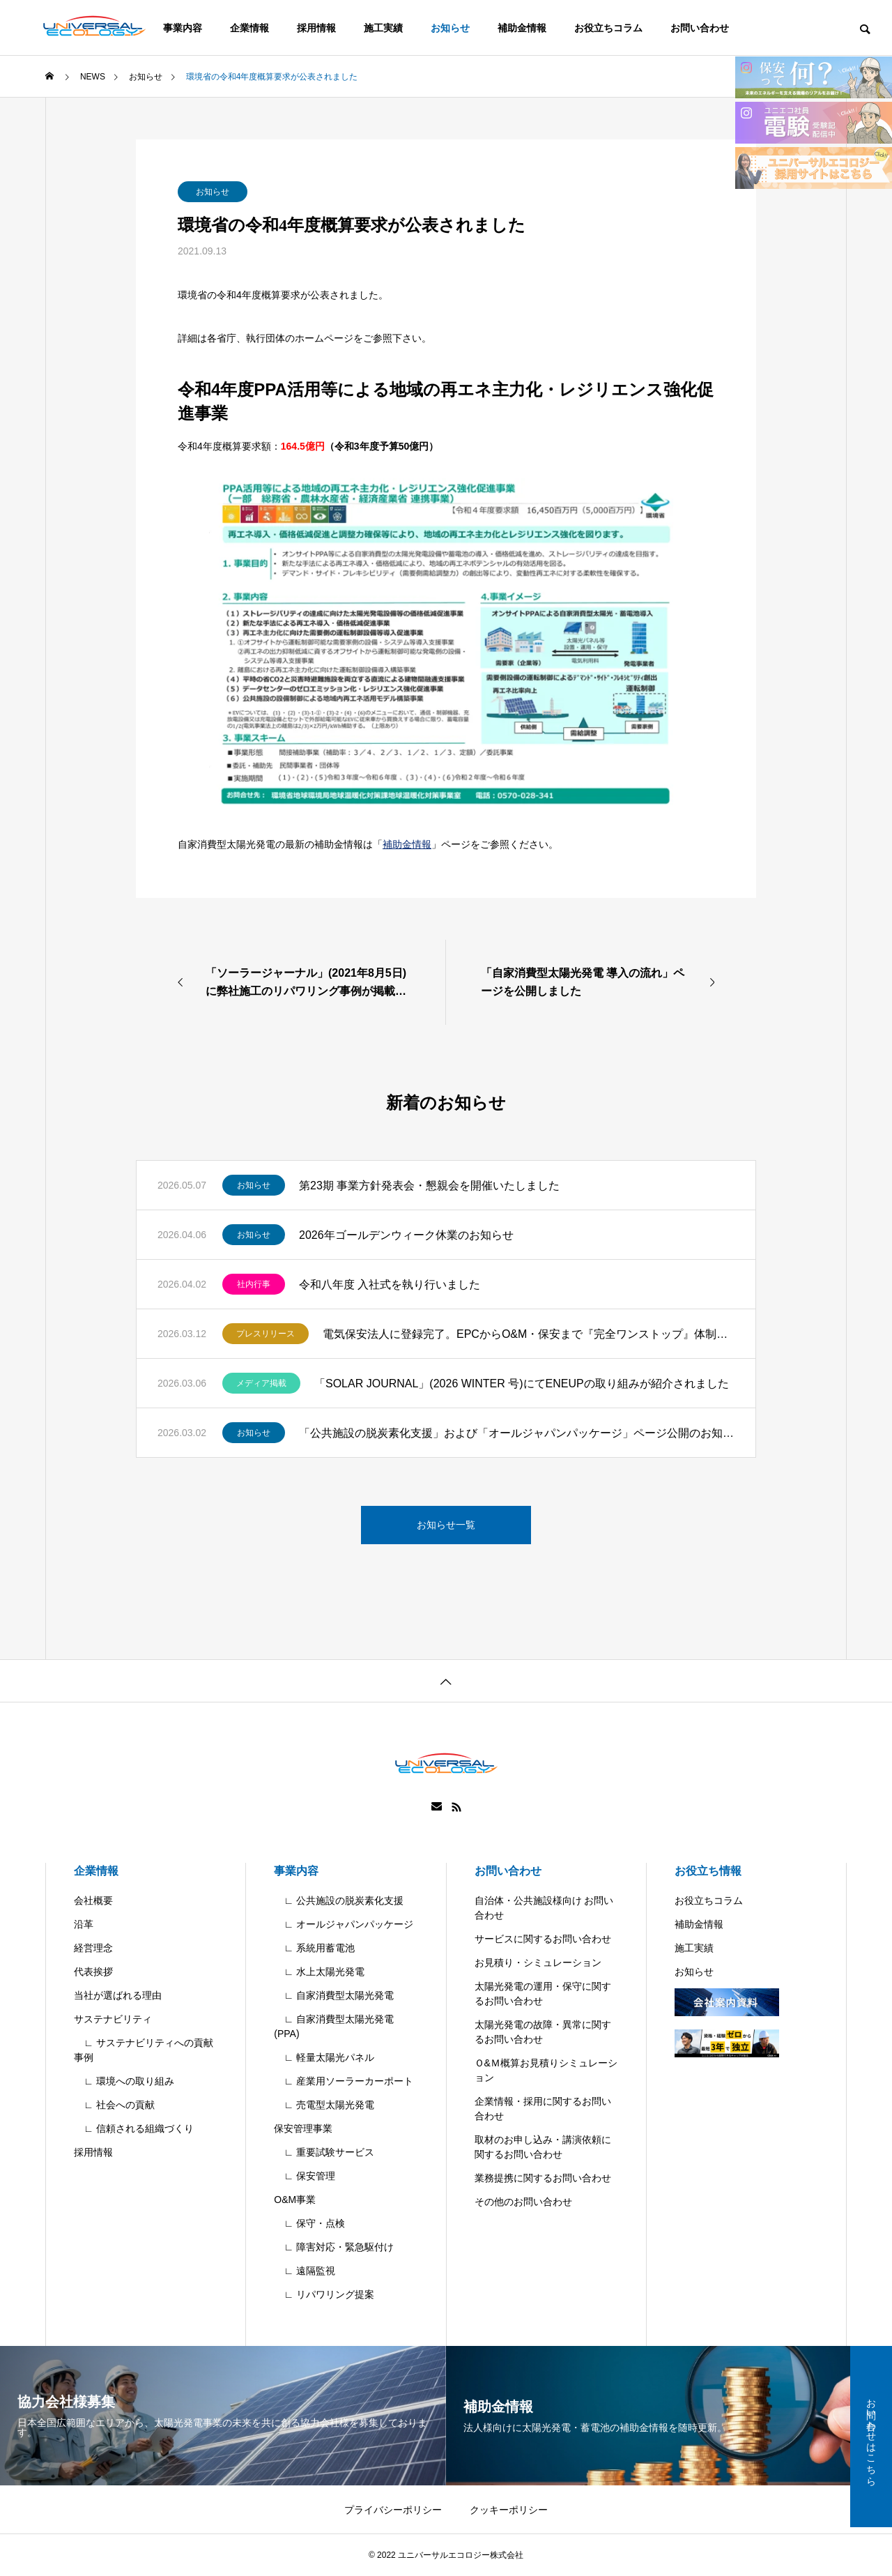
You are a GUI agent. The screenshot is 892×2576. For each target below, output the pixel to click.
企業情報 (249, 27)
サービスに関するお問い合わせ (543, 1938)
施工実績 (383, 27)
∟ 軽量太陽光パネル (324, 2057)
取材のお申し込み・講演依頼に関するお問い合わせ (543, 2147)
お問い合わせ (699, 27)
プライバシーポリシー (393, 2509)
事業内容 (296, 1871)
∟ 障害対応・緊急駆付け (334, 2247)
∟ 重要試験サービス (324, 2152)
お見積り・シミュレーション (538, 1962)
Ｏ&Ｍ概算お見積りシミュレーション (546, 2070)
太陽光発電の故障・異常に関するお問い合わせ (543, 2032)
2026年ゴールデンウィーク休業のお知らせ (406, 1235)
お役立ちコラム (608, 27)
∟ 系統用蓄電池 (314, 1947)
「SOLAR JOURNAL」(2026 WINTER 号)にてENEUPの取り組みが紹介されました (521, 1383)
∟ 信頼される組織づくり (134, 2128)
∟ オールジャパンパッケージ (343, 1924)
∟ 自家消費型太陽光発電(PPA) (334, 2026)
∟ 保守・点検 (309, 2223)
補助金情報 (522, 27)
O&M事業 (295, 2199)
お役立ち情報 (708, 1871)
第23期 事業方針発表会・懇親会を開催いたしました (429, 1185)
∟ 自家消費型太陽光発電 (334, 1995)
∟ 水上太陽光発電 (319, 1971)
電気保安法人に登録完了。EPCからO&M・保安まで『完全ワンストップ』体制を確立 (529, 1334)
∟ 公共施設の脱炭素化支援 (338, 1900)
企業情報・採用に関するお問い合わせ (543, 2108)
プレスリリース (265, 1334)
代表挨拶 (93, 1971)
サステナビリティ (113, 2019)
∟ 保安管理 (304, 2175)
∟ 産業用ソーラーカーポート (343, 2081)
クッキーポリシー (509, 2509)
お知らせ (450, 27)
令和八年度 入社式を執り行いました (389, 1284)
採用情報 (316, 27)
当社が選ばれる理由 (118, 1995)
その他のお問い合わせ (523, 2201)
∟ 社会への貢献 (114, 2104)
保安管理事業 (303, 2128)
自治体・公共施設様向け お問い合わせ (544, 1908)
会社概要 (93, 1900)
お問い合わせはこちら (871, 2436)
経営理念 (93, 1947)
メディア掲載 (261, 1383)
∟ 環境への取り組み (124, 2081)
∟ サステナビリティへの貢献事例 (143, 2050)
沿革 (83, 1924)
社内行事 (253, 1284)
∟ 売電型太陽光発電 (324, 2104)
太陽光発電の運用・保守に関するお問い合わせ (543, 1993)
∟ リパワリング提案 (324, 2294)
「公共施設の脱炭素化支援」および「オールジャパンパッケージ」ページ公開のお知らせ (517, 1433)
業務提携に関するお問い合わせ (543, 2177)
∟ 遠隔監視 (304, 2270)
